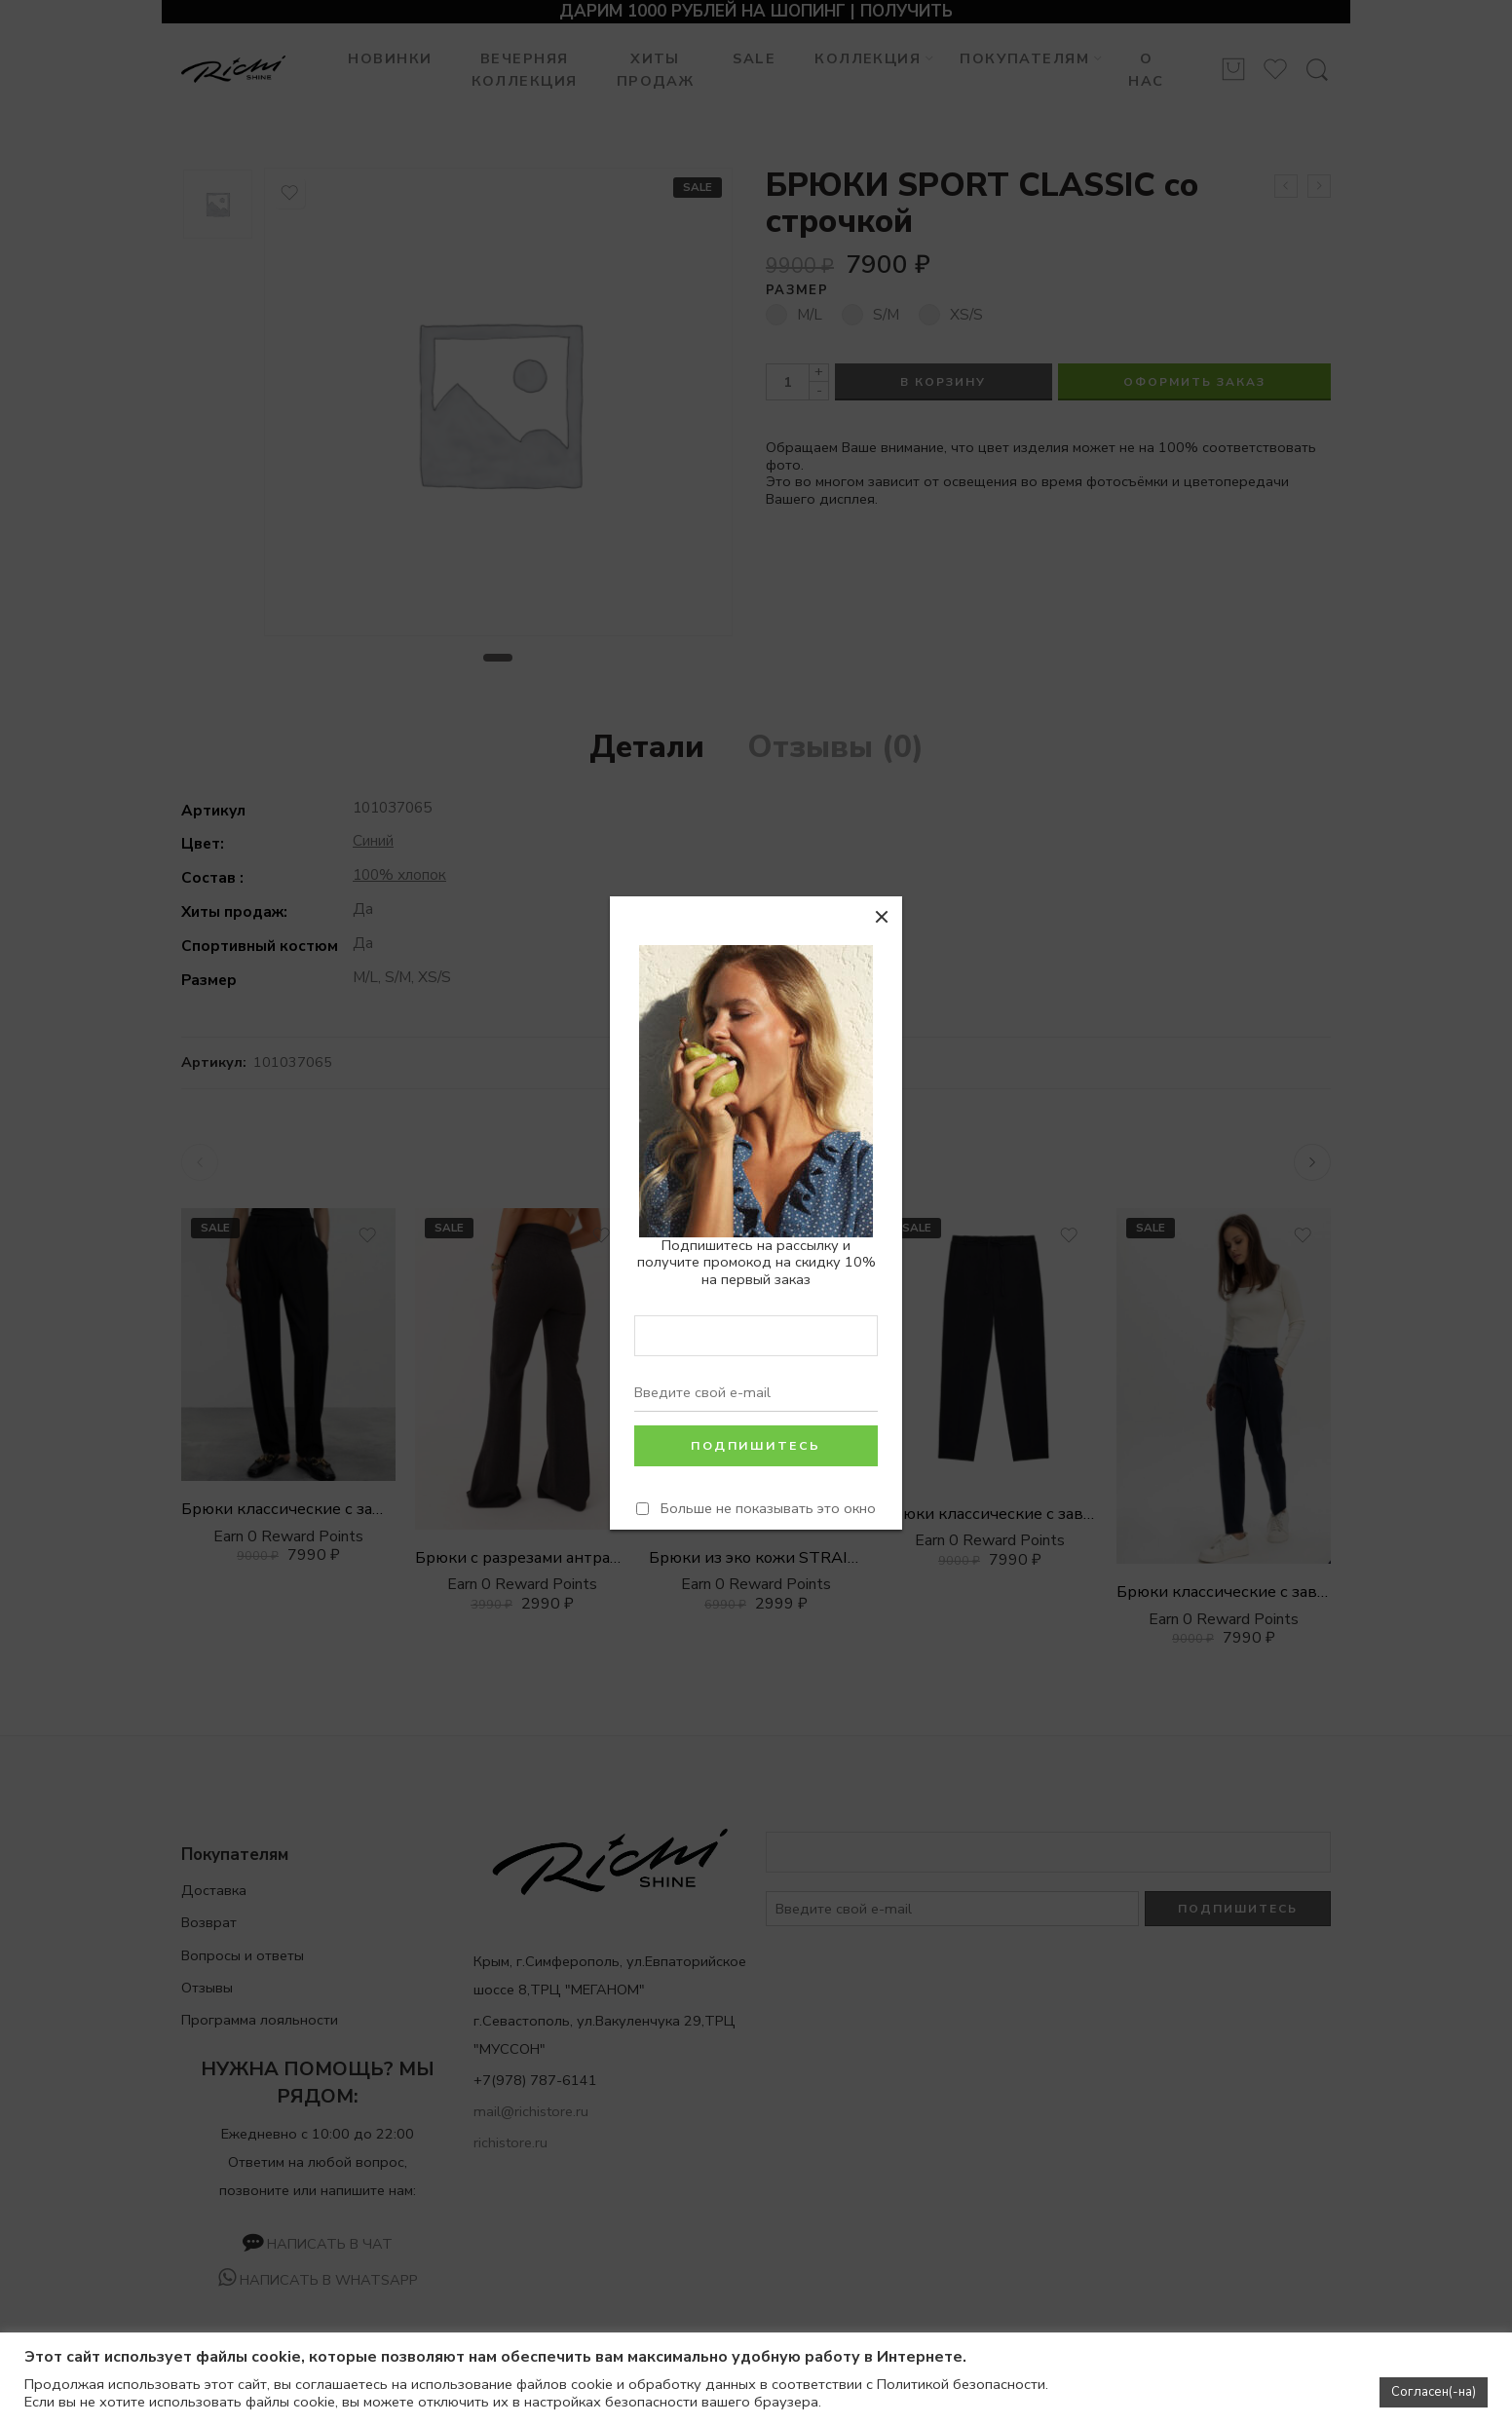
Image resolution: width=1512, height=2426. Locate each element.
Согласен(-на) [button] (1433, 2392)
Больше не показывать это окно (768, 1508)
